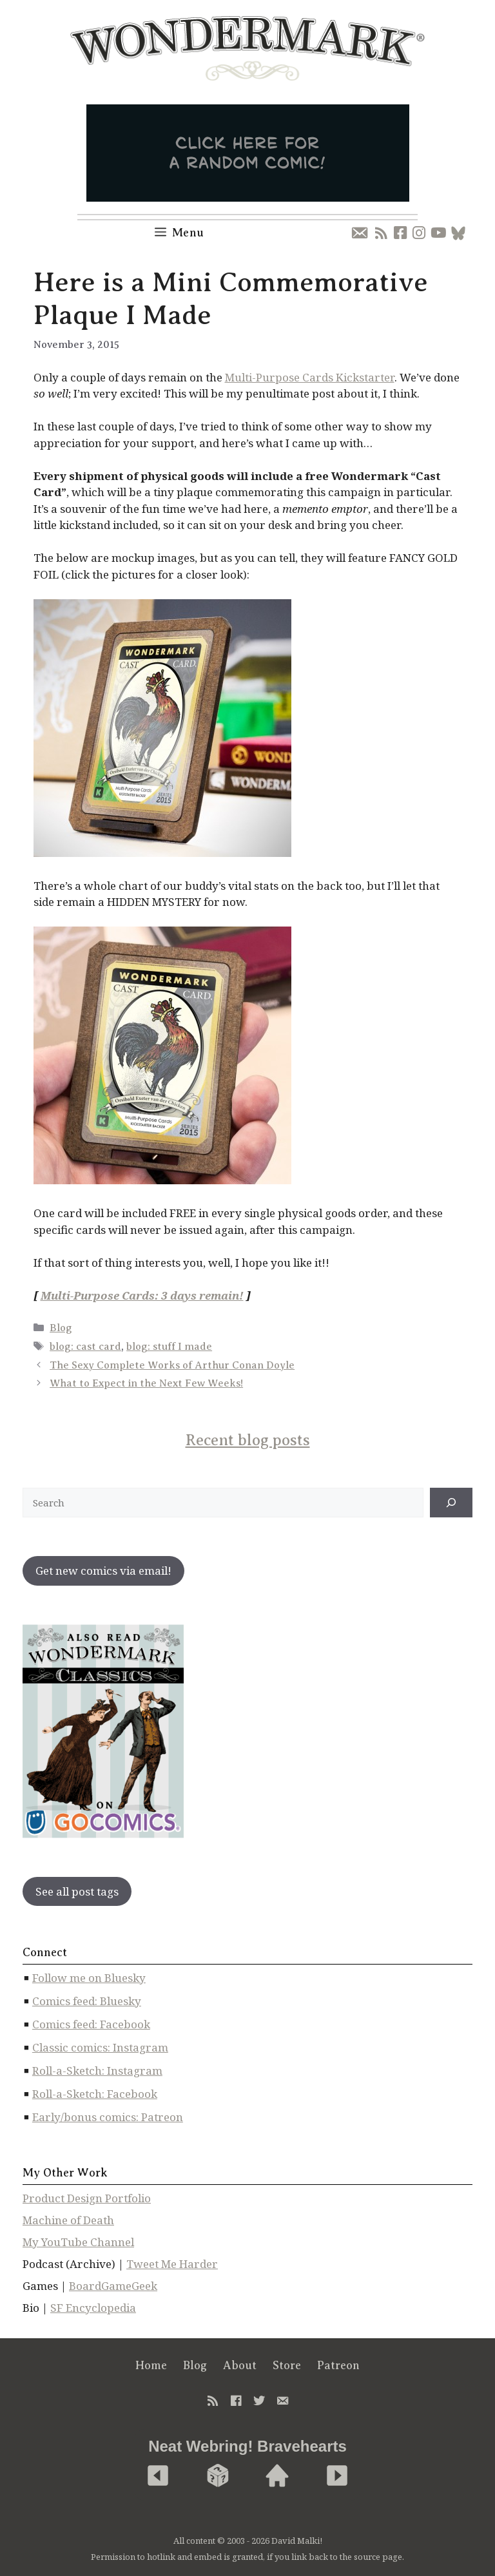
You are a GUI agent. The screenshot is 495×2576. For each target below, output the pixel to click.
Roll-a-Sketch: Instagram (97, 2070)
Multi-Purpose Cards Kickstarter (309, 377)
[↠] (451, 1502)
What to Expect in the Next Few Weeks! (146, 1383)
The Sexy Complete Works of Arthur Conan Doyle (172, 1365)
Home (151, 2365)
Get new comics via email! (103, 1570)
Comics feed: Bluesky (86, 2001)
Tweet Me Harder (172, 2263)
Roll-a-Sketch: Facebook (94, 2093)
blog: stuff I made (169, 1346)
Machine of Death (68, 2220)
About (240, 2365)
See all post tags (77, 1891)
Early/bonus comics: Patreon (107, 2117)
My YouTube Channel (78, 2242)
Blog (61, 1328)
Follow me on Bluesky (89, 1977)
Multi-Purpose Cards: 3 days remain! (142, 1295)
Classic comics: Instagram (100, 2047)
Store (287, 2365)
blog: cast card (85, 1346)
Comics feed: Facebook (91, 2024)
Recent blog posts (248, 1440)
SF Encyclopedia (93, 2307)
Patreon (338, 2365)
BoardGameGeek (113, 2285)
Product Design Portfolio (87, 2198)
